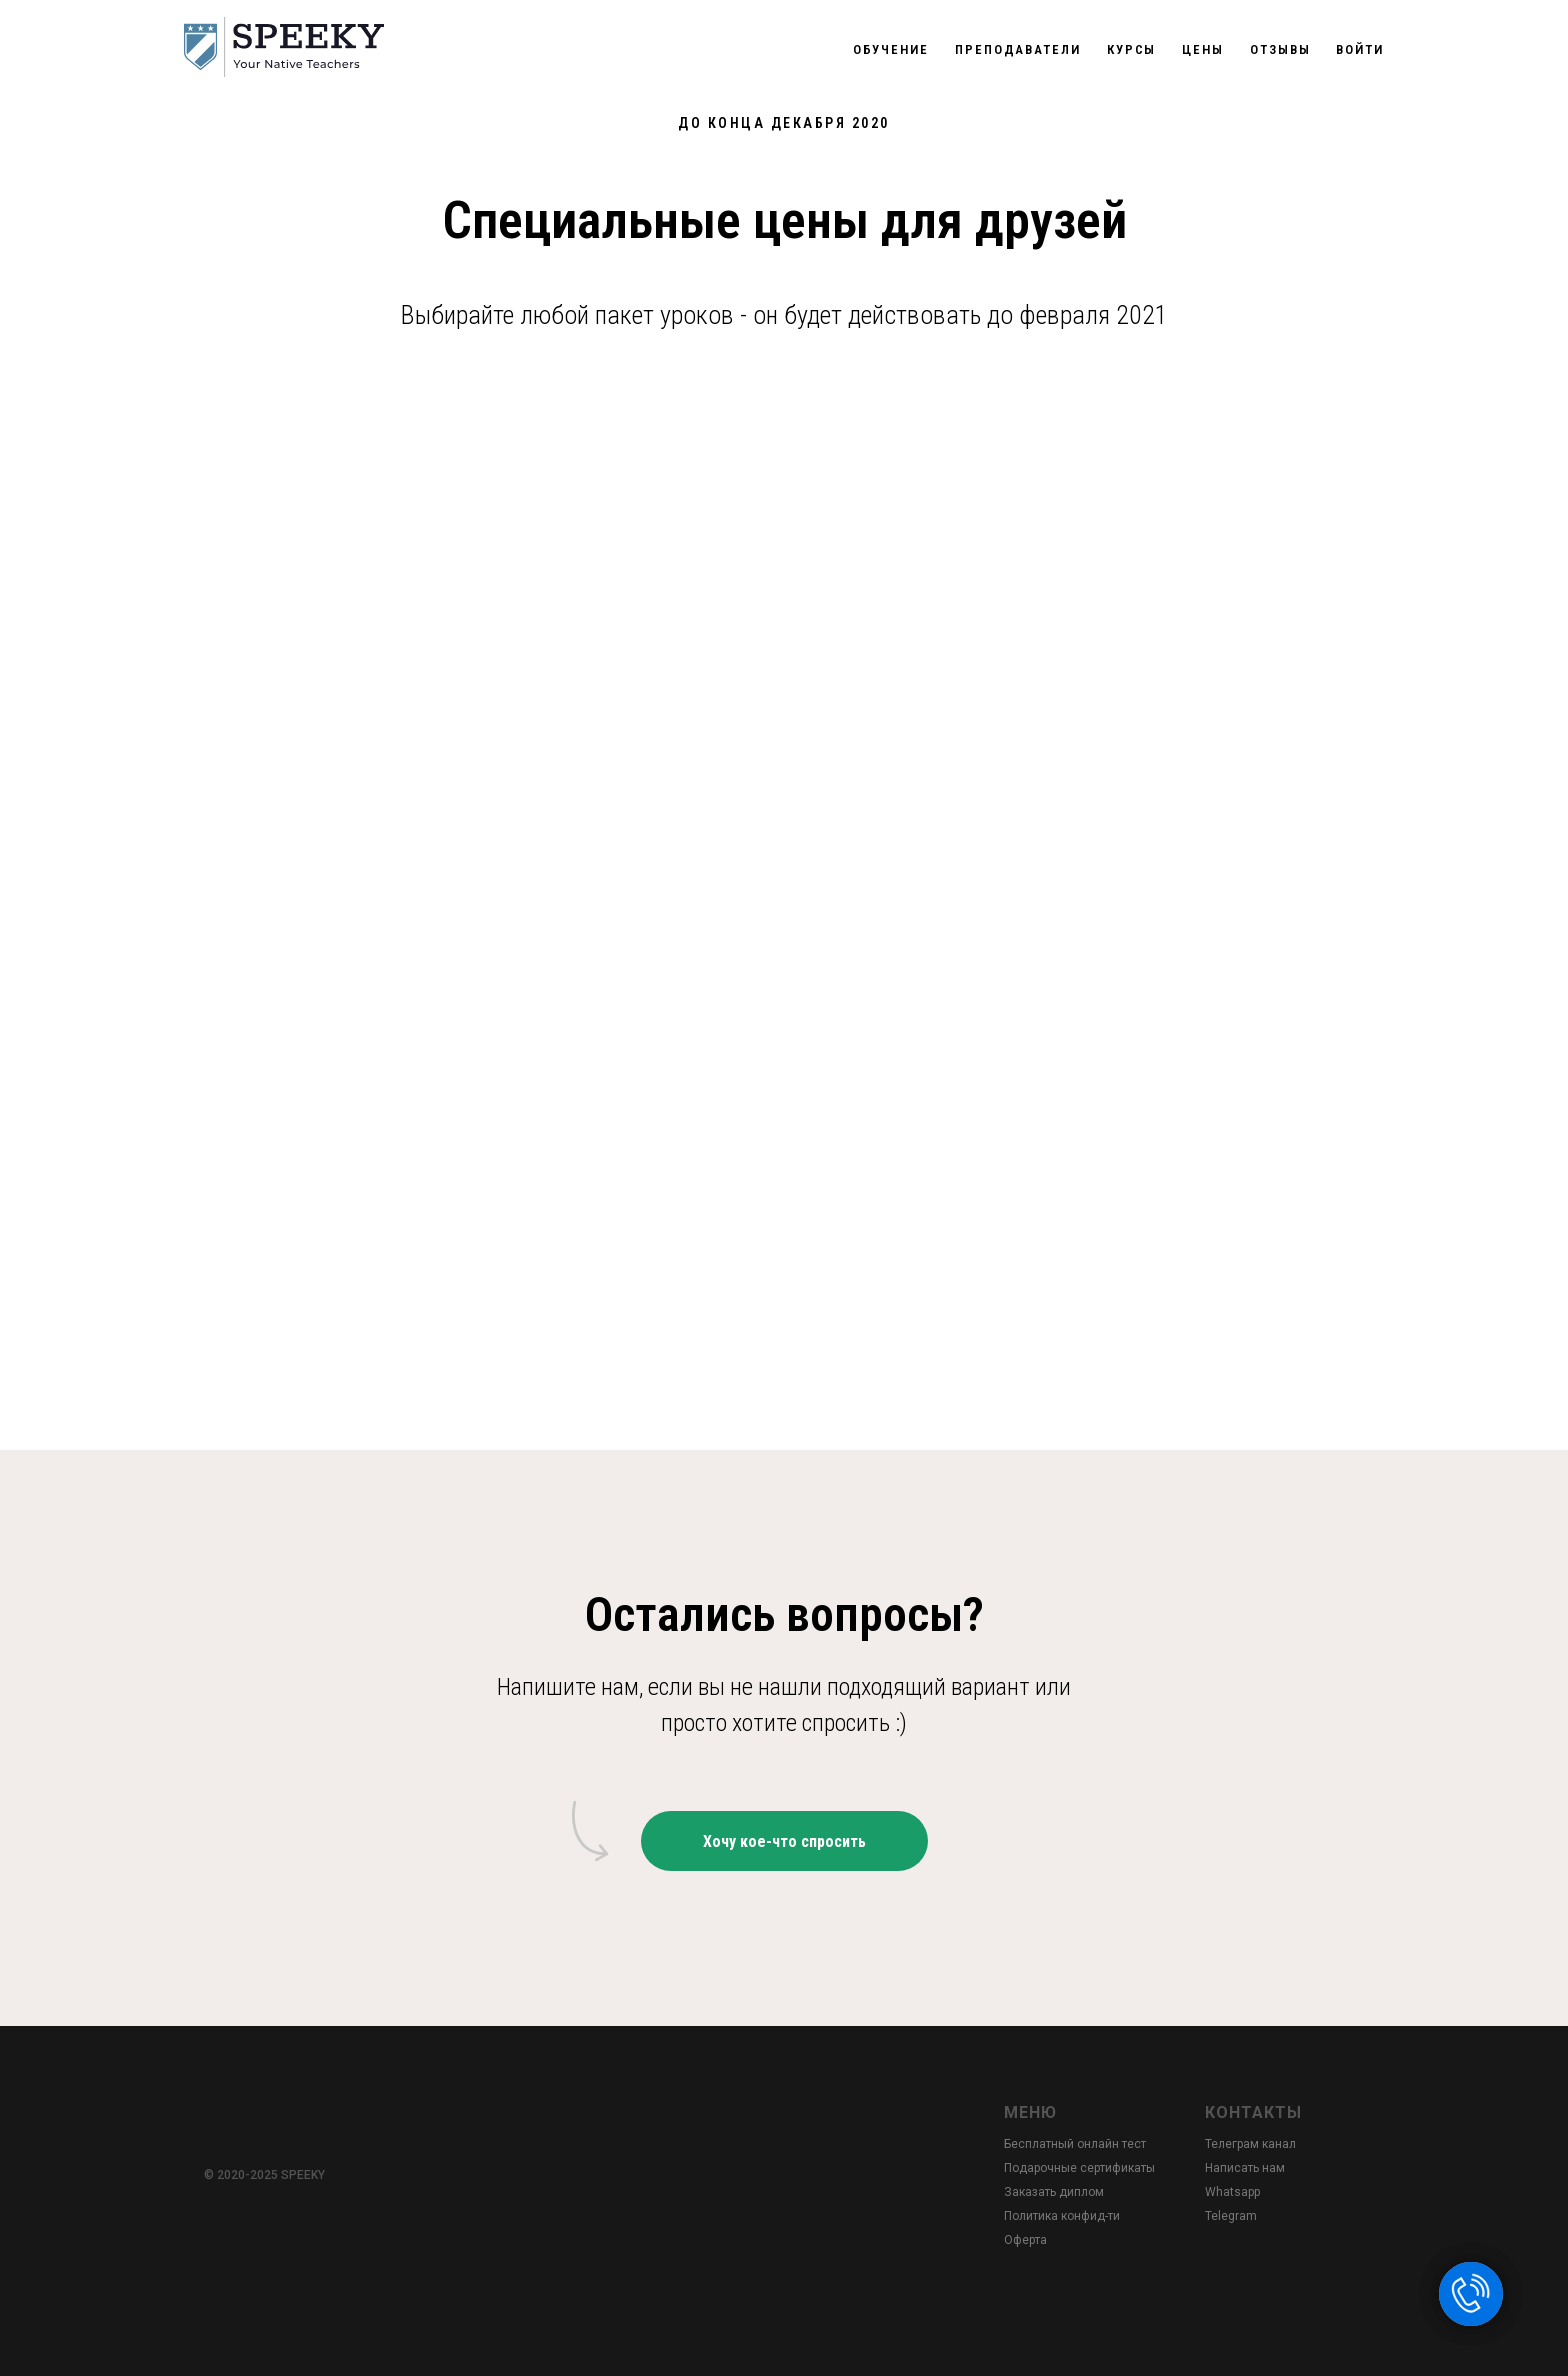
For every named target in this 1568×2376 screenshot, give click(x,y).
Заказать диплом (1054, 2192)
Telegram (1231, 2216)
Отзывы (1280, 49)
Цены (1203, 49)
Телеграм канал (1250, 2144)
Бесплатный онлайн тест (1075, 2144)
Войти (1360, 49)
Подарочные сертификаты (1079, 2168)
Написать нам (1245, 2168)
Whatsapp (1232, 2192)
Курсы (1132, 49)
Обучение (891, 49)
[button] (784, 1841)
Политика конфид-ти (1062, 2216)
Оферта (1025, 2240)
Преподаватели (1018, 49)
